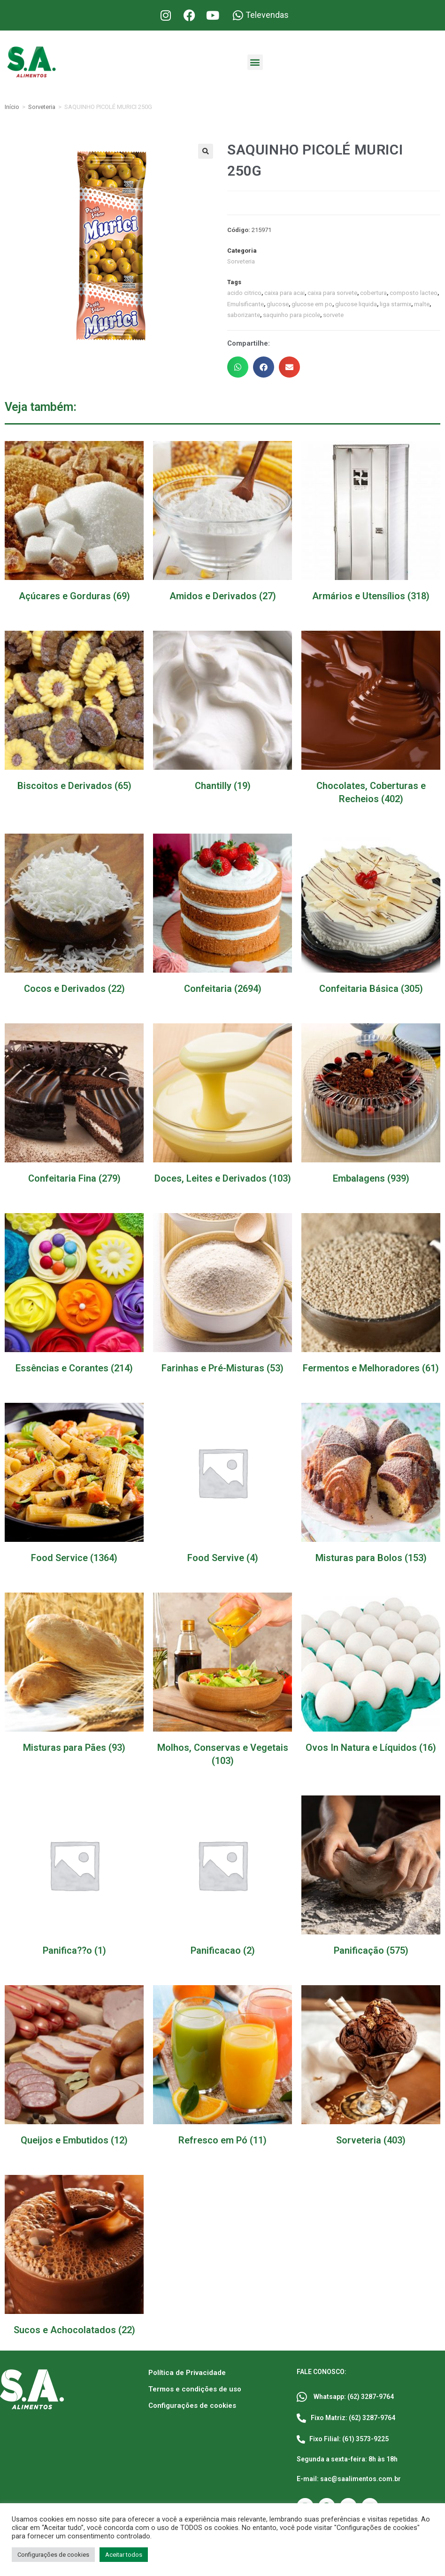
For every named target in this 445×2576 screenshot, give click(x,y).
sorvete (332, 314)
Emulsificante (245, 303)
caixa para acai (284, 292)
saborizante (243, 314)
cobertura (372, 292)
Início (12, 106)
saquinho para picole (291, 314)
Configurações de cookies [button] (53, 2554)
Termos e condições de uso (194, 2388)
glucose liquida (355, 303)
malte (420, 303)
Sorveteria (41, 106)
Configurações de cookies (192, 2405)
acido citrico (244, 292)
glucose (277, 303)
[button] (255, 62)
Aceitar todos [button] (123, 2554)
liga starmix (394, 303)
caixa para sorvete (331, 292)
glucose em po (311, 303)
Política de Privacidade (187, 2372)
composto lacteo (411, 292)
